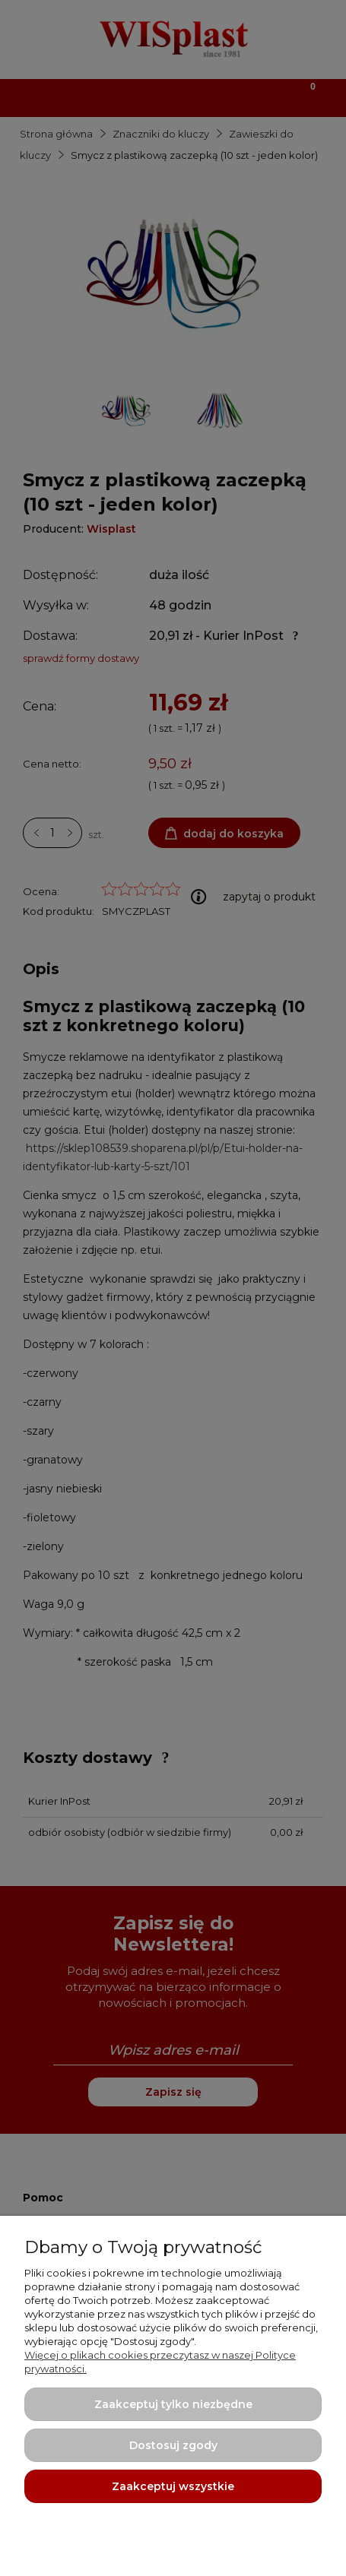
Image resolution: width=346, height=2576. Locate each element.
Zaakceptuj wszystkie (173, 2486)
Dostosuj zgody (173, 2445)
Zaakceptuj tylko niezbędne (173, 2404)
